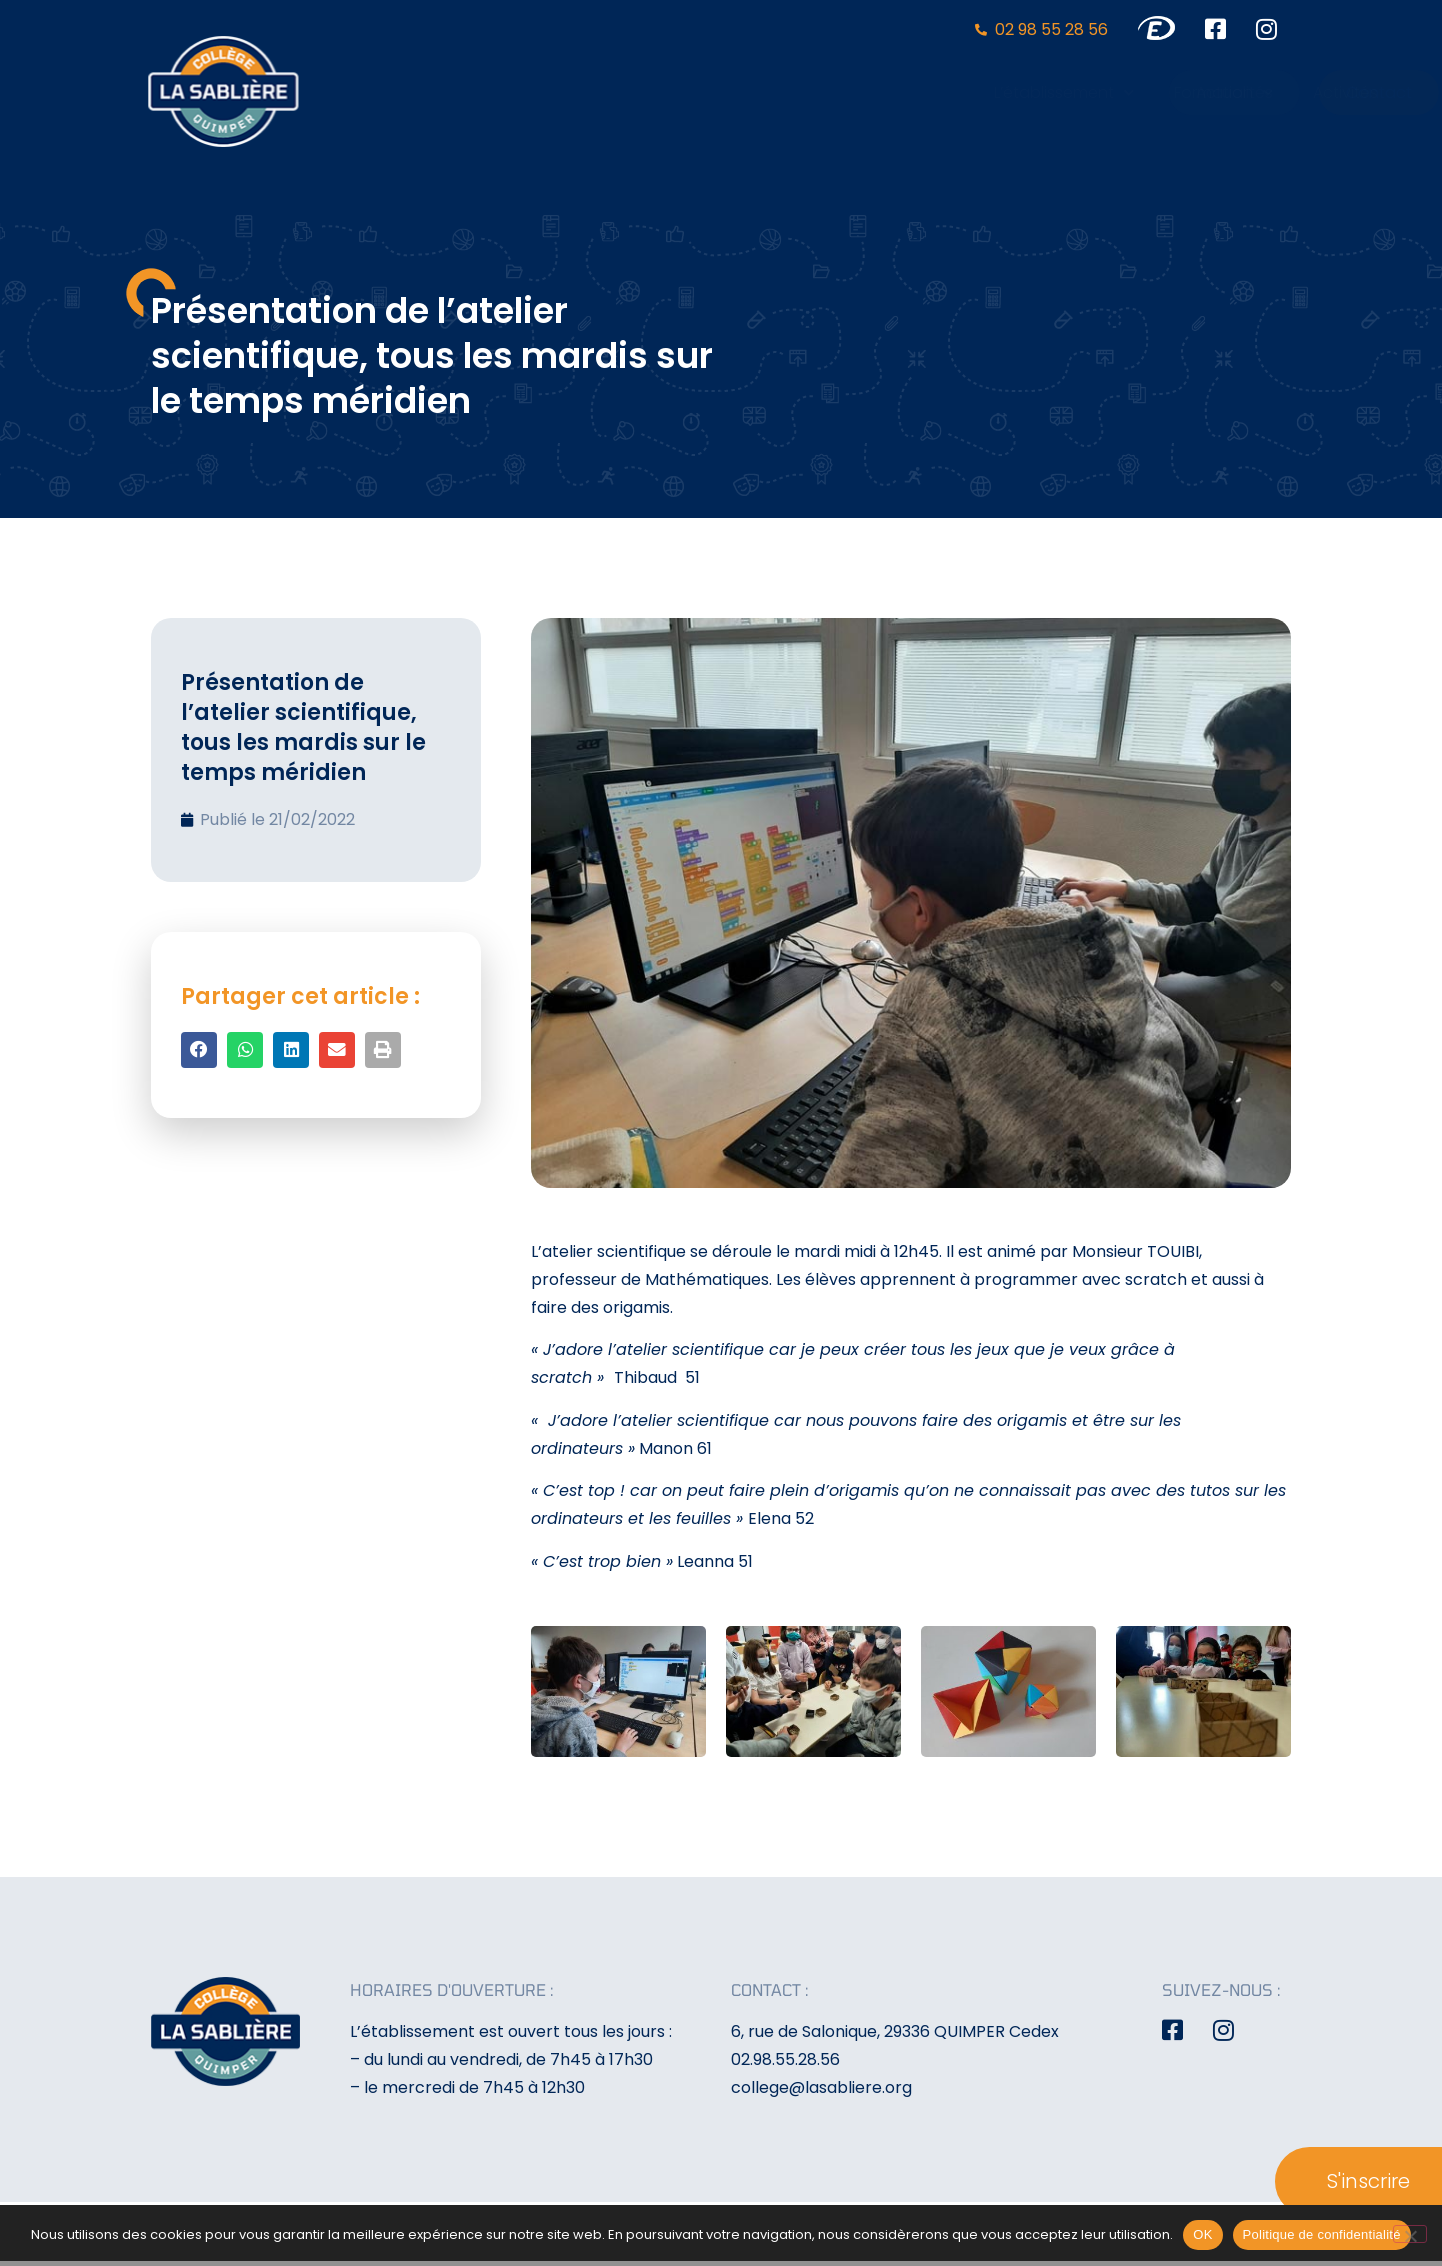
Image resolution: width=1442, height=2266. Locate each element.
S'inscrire (1368, 2181)
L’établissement (717, 92)
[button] (199, 1050)
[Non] (1410, 2234)
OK (1202, 2234)
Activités (998, 92)
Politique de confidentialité (1322, 2234)
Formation (876, 92)
